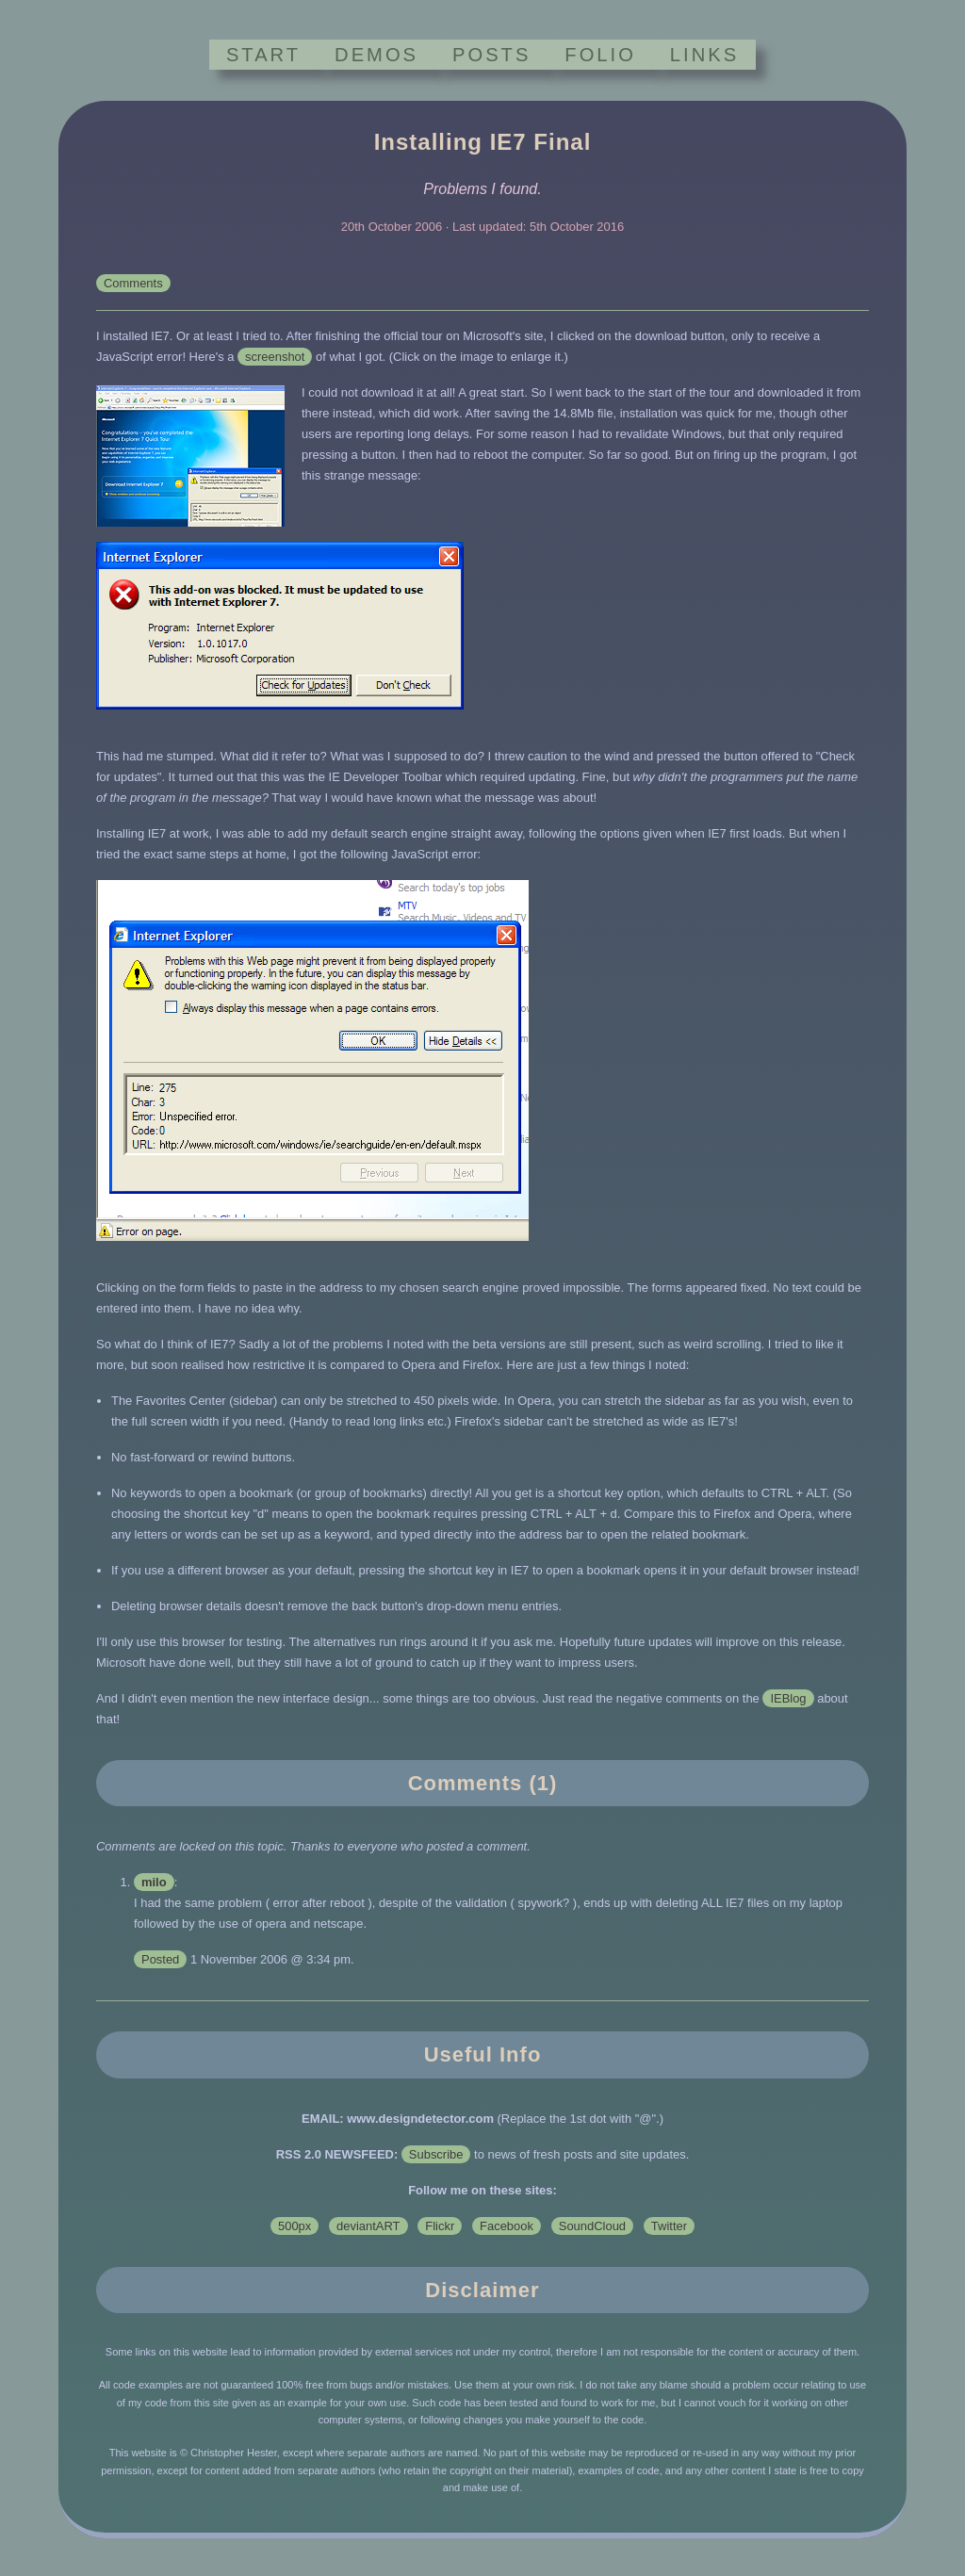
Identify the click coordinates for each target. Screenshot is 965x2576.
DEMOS (376, 54)
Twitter (669, 2226)
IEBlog (788, 1698)
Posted (160, 1959)
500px (294, 2226)
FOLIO (599, 54)
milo (154, 1882)
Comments (133, 283)
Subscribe (436, 2154)
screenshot (274, 357)
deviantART (368, 2226)
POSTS (491, 54)
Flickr (439, 2226)
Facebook (506, 2226)
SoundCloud (592, 2226)
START (263, 54)
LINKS (704, 54)
